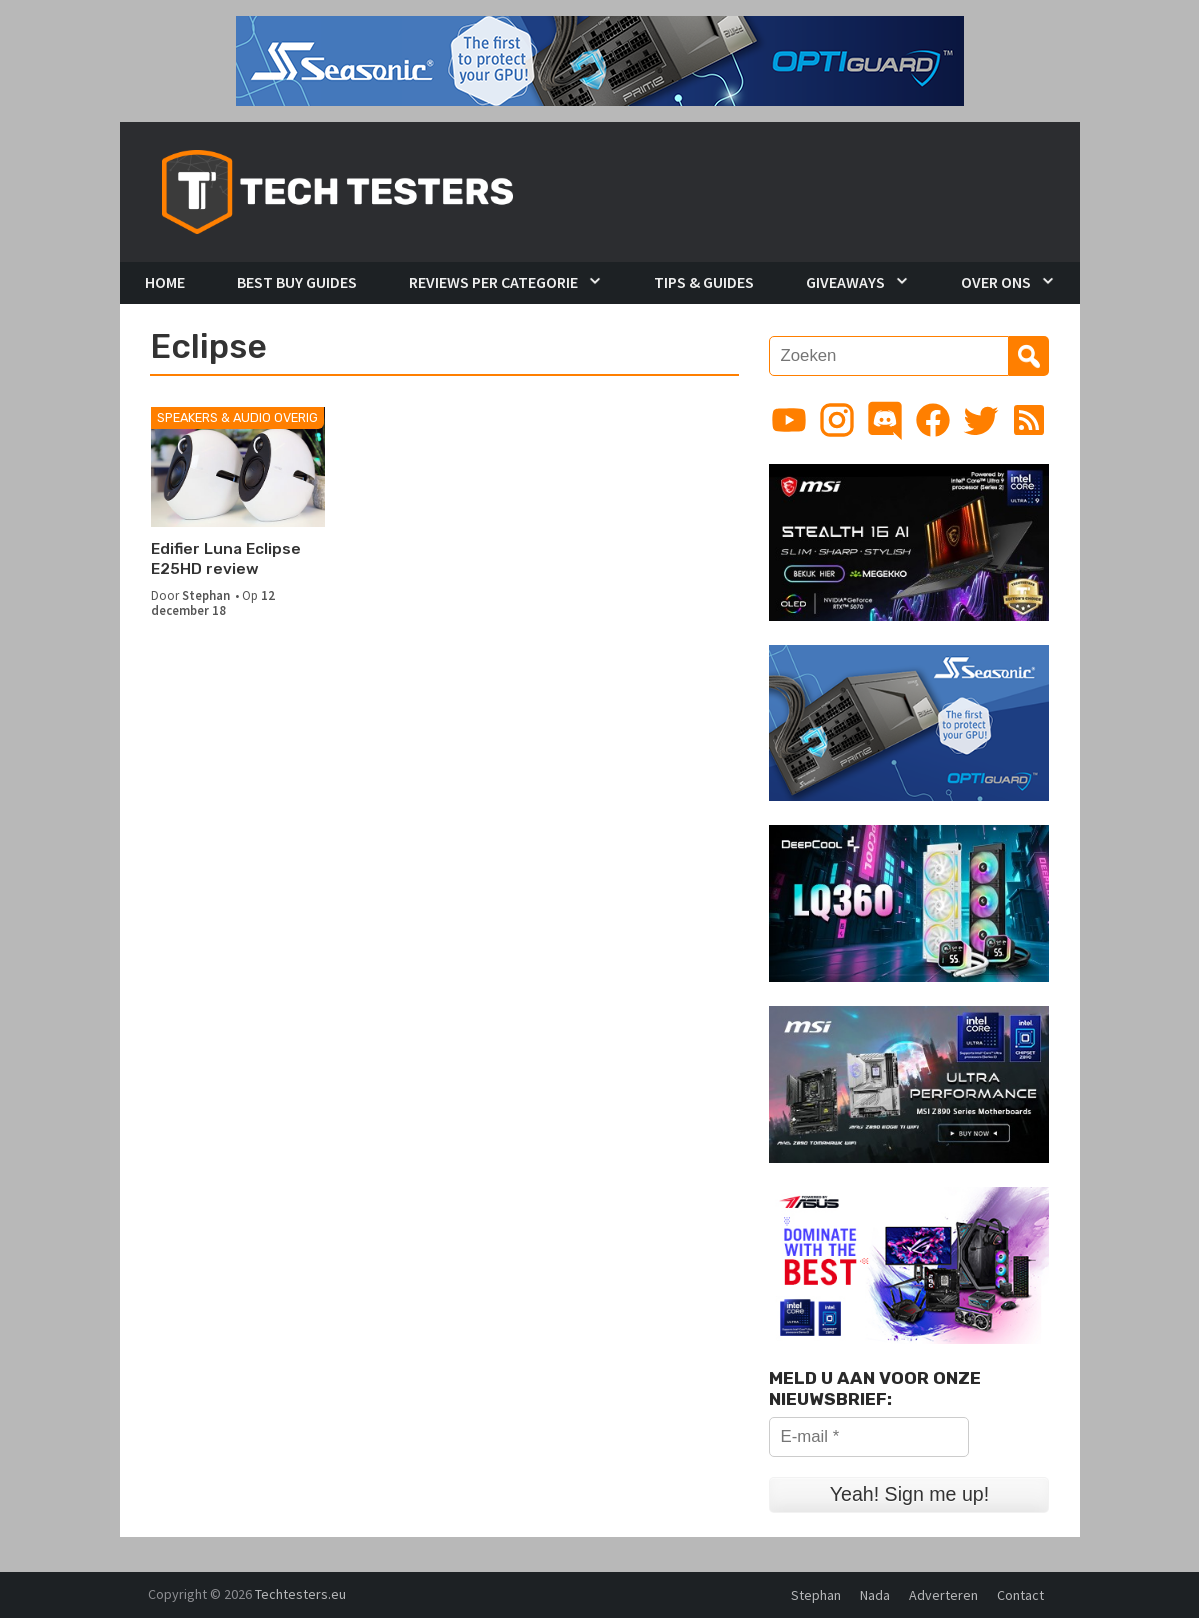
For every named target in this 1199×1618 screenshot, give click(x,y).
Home (165, 282)
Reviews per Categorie (493, 282)
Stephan (206, 595)
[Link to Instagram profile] (837, 420)
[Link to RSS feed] (1029, 420)
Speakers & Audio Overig (237, 417)
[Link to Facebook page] (933, 420)
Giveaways (845, 282)
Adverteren (943, 1595)
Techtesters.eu (300, 1594)
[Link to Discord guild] (885, 420)
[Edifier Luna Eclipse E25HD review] (238, 467)
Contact (1020, 1595)
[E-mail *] (869, 1437)
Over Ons (996, 282)
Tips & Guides (704, 282)
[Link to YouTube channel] (789, 420)
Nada (875, 1595)
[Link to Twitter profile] (981, 420)
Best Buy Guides (297, 282)
